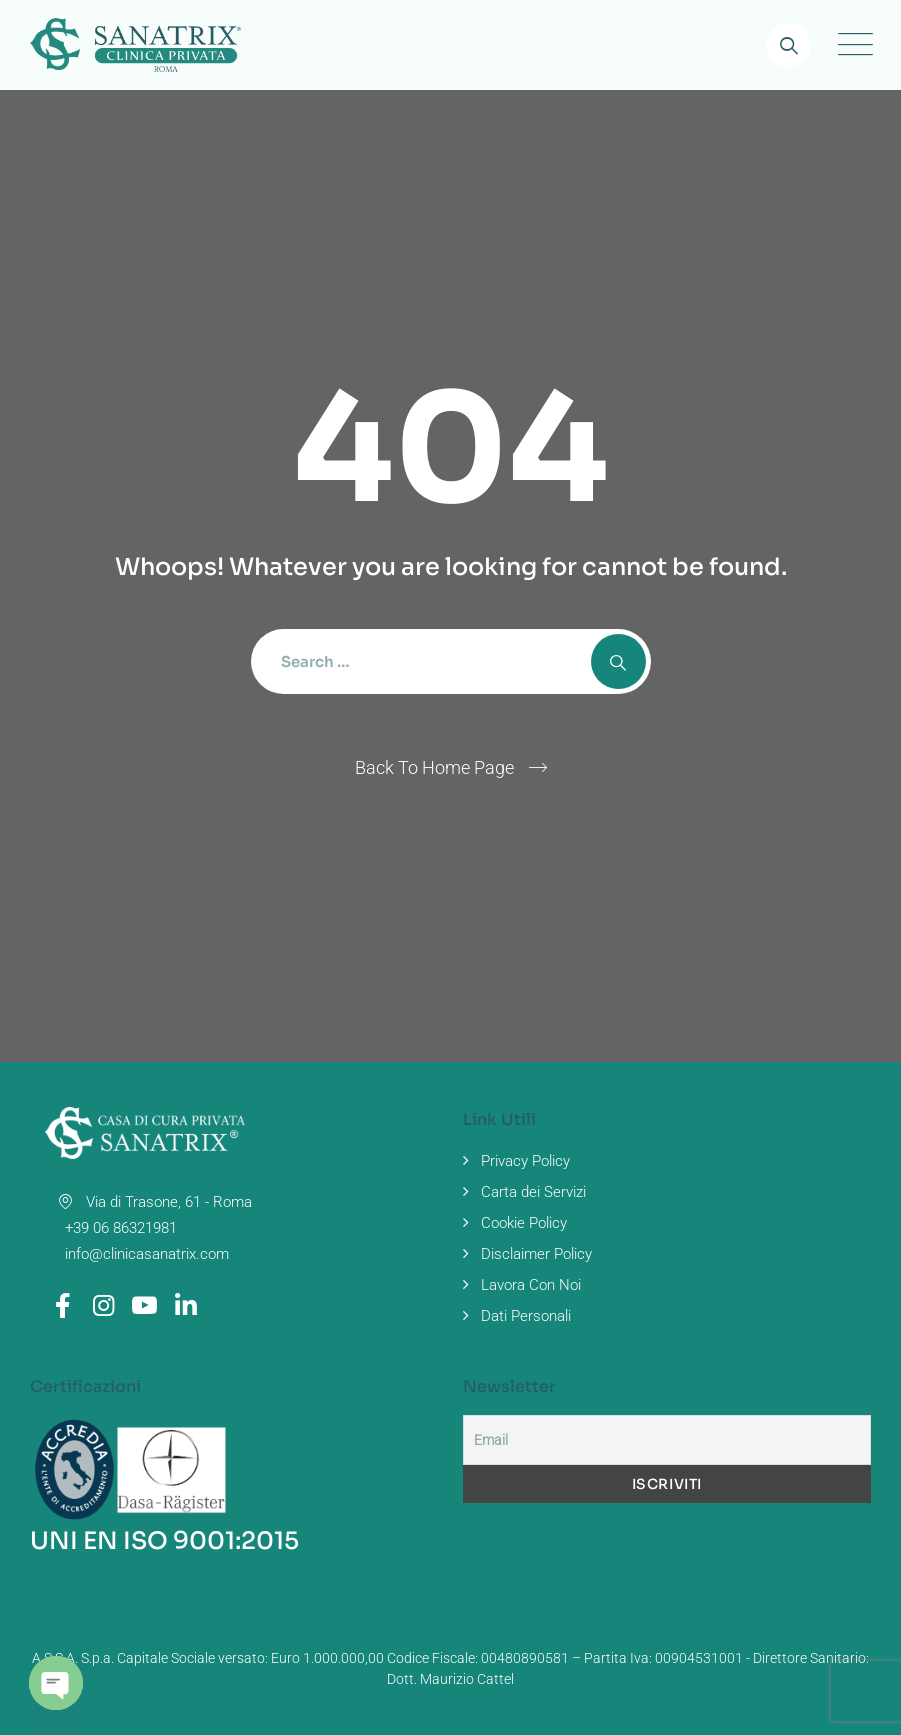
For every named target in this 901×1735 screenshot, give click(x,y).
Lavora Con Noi (531, 1285)
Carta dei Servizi (533, 1192)
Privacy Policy (525, 1161)
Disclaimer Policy (536, 1254)
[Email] (667, 1440)
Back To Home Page (434, 767)
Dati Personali (526, 1316)
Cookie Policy (524, 1223)
